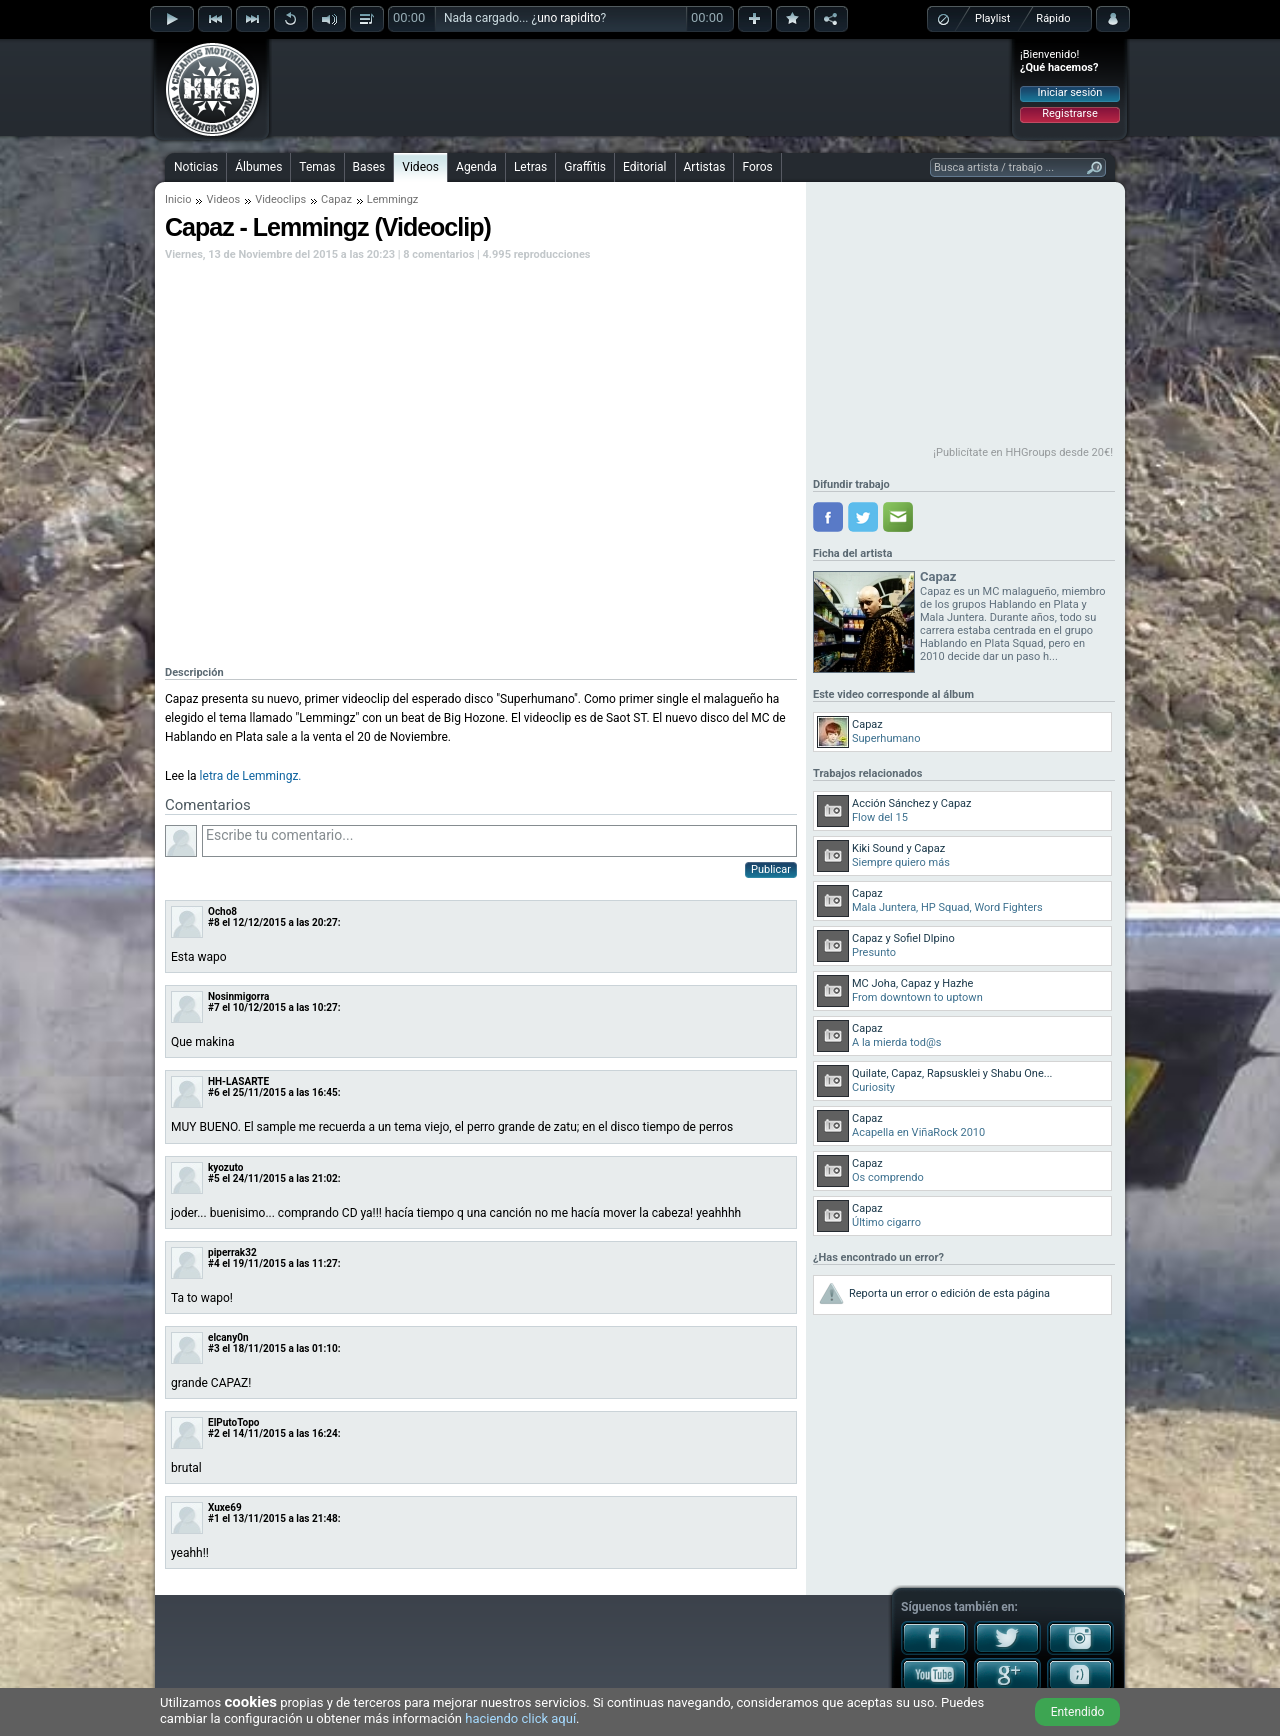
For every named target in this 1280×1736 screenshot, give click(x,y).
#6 (214, 1092)
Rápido (1053, 18)
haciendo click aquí (520, 1718)
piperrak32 (232, 1252)
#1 (214, 1518)
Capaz (336, 199)
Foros (757, 167)
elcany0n (228, 1337)
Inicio (178, 199)
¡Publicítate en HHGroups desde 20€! (1023, 452)
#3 (214, 1348)
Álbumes (258, 167)
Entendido (1078, 1712)
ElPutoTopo (233, 1422)
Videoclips (280, 199)
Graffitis (585, 167)
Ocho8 (222, 911)
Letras (530, 167)
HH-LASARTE (238, 1081)
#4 (214, 1263)
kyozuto (225, 1167)
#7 (214, 1007)
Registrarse (1069, 113)
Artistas (705, 167)
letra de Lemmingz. (251, 776)
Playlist (992, 18)
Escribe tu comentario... (499, 841)
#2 (214, 1433)
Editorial (644, 167)
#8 (214, 922)
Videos (420, 167)
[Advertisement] (641, 87)
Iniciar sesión (1070, 92)
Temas (317, 167)
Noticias (196, 167)
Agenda (476, 167)
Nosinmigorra (238, 996)
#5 (214, 1178)
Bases (369, 167)
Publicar (771, 869)
